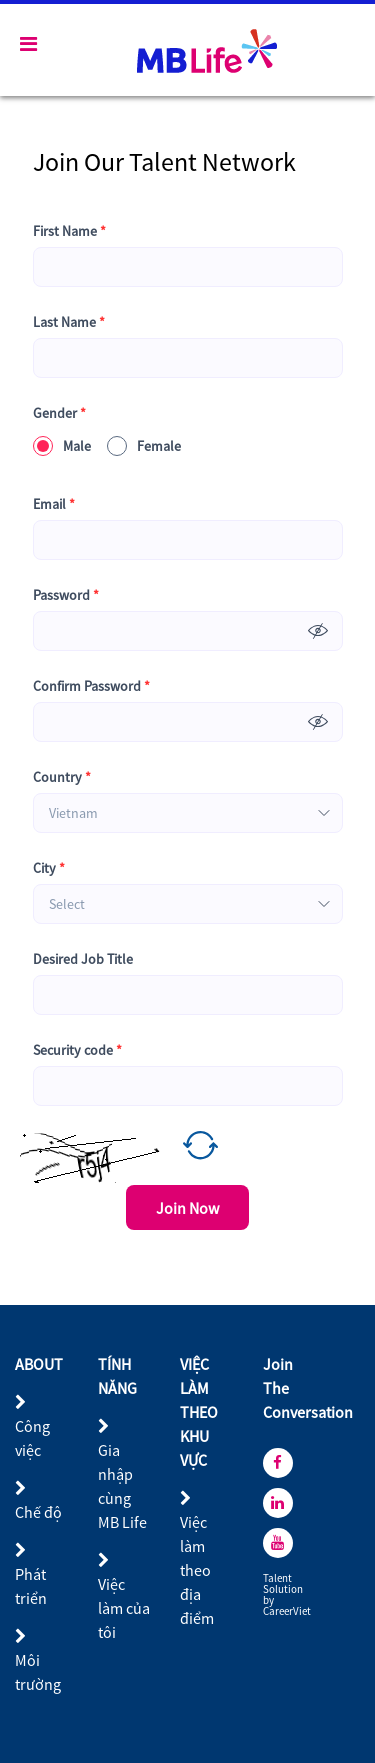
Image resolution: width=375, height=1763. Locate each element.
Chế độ (38, 1512)
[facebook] (278, 1463)
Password (66, 595)
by (269, 1600)
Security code (77, 1050)
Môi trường (38, 1672)
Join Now (187, 1208)
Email (54, 504)
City (49, 868)
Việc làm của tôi (124, 1608)
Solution (284, 1589)
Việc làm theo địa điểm (197, 1570)
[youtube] (278, 1543)
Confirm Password (91, 686)
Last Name (69, 322)
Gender (59, 413)
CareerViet (287, 1611)
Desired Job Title (83, 959)
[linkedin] (278, 1503)
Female (144, 446)
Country (62, 777)
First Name (69, 231)
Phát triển (31, 1586)
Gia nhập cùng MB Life (122, 1486)
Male (62, 446)
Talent (278, 1578)
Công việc (32, 1438)
